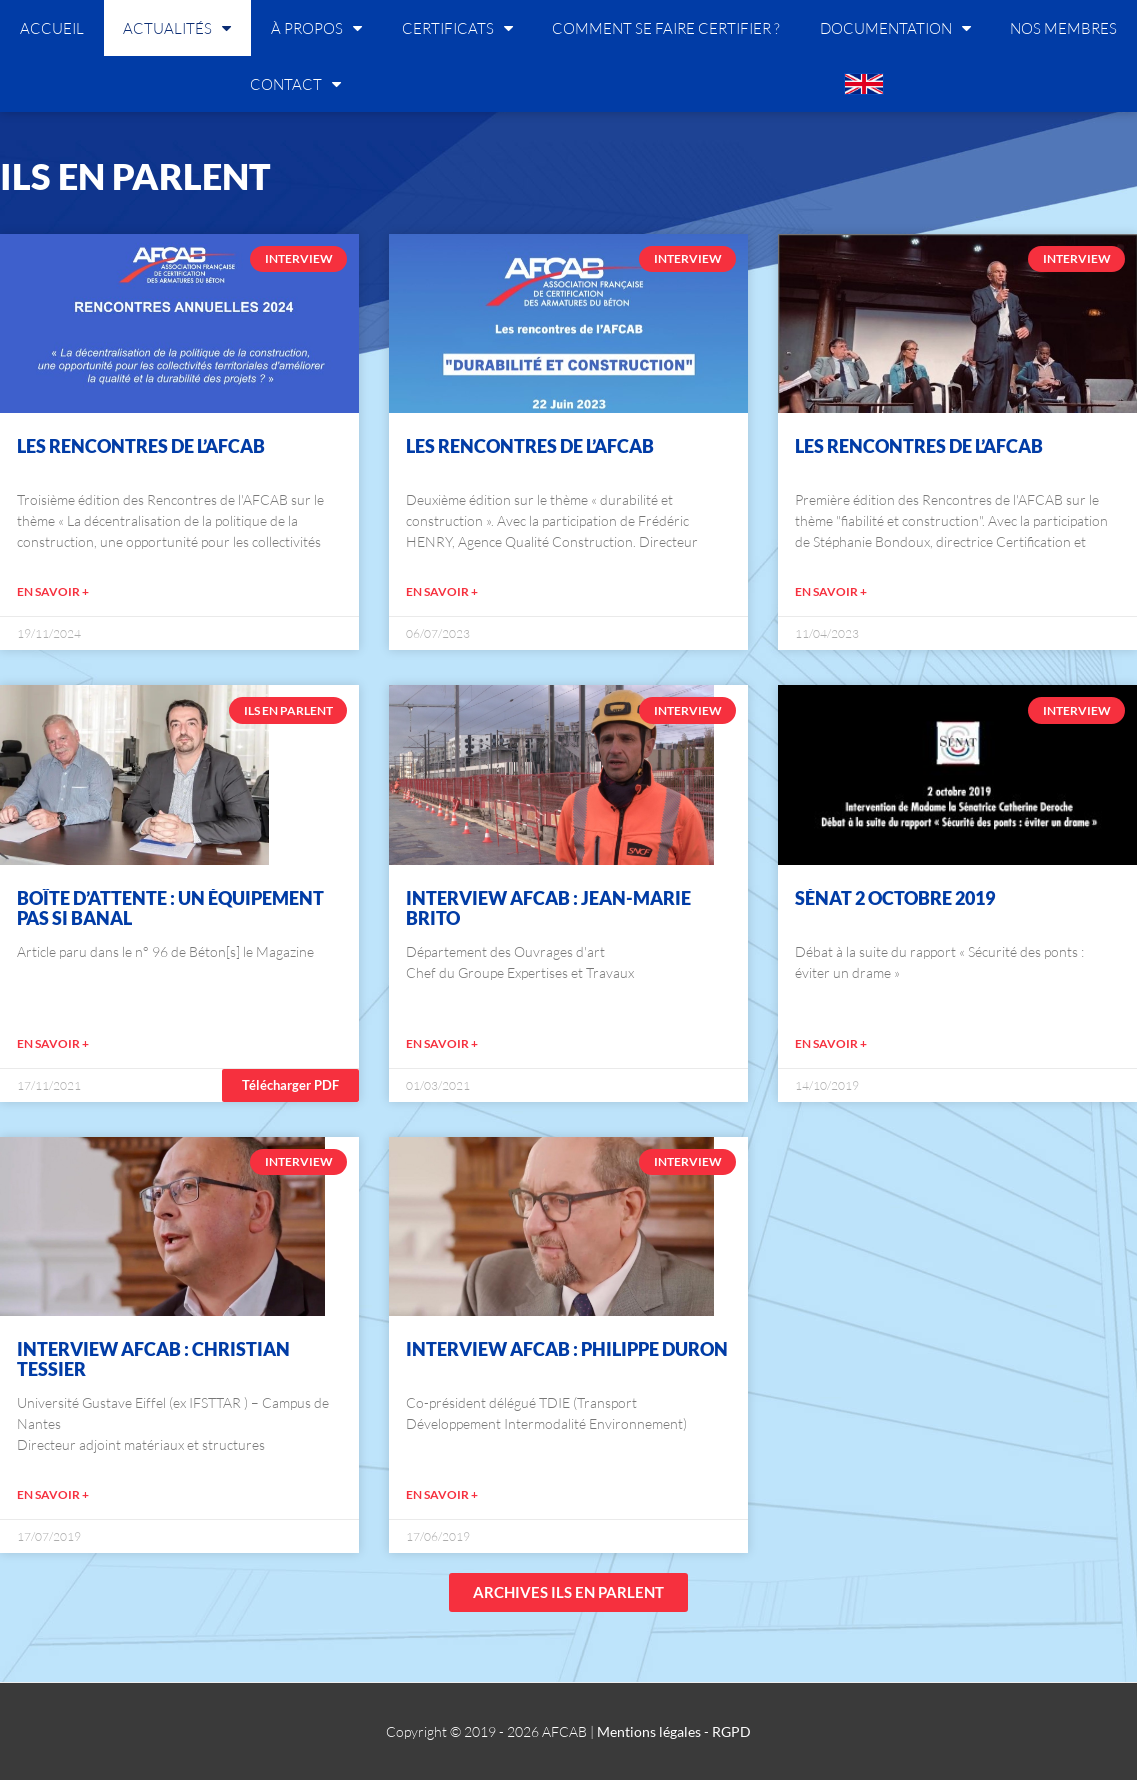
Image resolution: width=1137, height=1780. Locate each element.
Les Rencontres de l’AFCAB (141, 446)
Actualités (177, 28)
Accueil (52, 28)
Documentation (895, 28)
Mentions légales (649, 1731)
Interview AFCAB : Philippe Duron (567, 1349)
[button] (290, 1085)
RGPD (731, 1731)
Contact (295, 84)
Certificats (457, 28)
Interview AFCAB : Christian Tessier (153, 1359)
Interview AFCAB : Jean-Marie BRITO (548, 908)
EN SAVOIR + (53, 591)
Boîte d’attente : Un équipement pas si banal (170, 908)
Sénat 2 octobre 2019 (895, 898)
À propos (316, 28)
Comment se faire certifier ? (666, 28)
